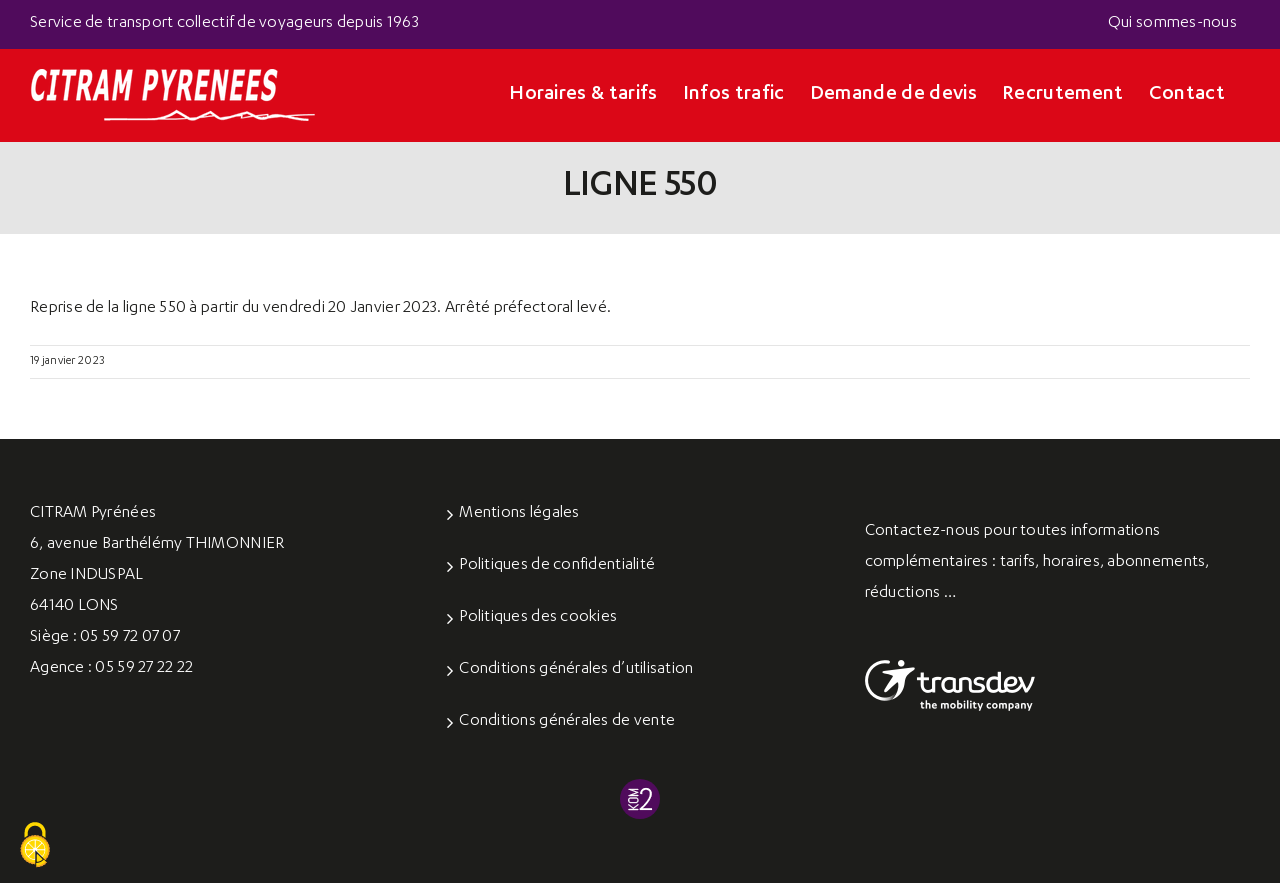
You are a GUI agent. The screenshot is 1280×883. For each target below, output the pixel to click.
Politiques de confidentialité (557, 566)
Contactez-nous (923, 532)
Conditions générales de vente (567, 722)
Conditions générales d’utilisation (576, 670)
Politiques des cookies (538, 618)
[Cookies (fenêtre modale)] (35, 846)
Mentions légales (519, 514)
